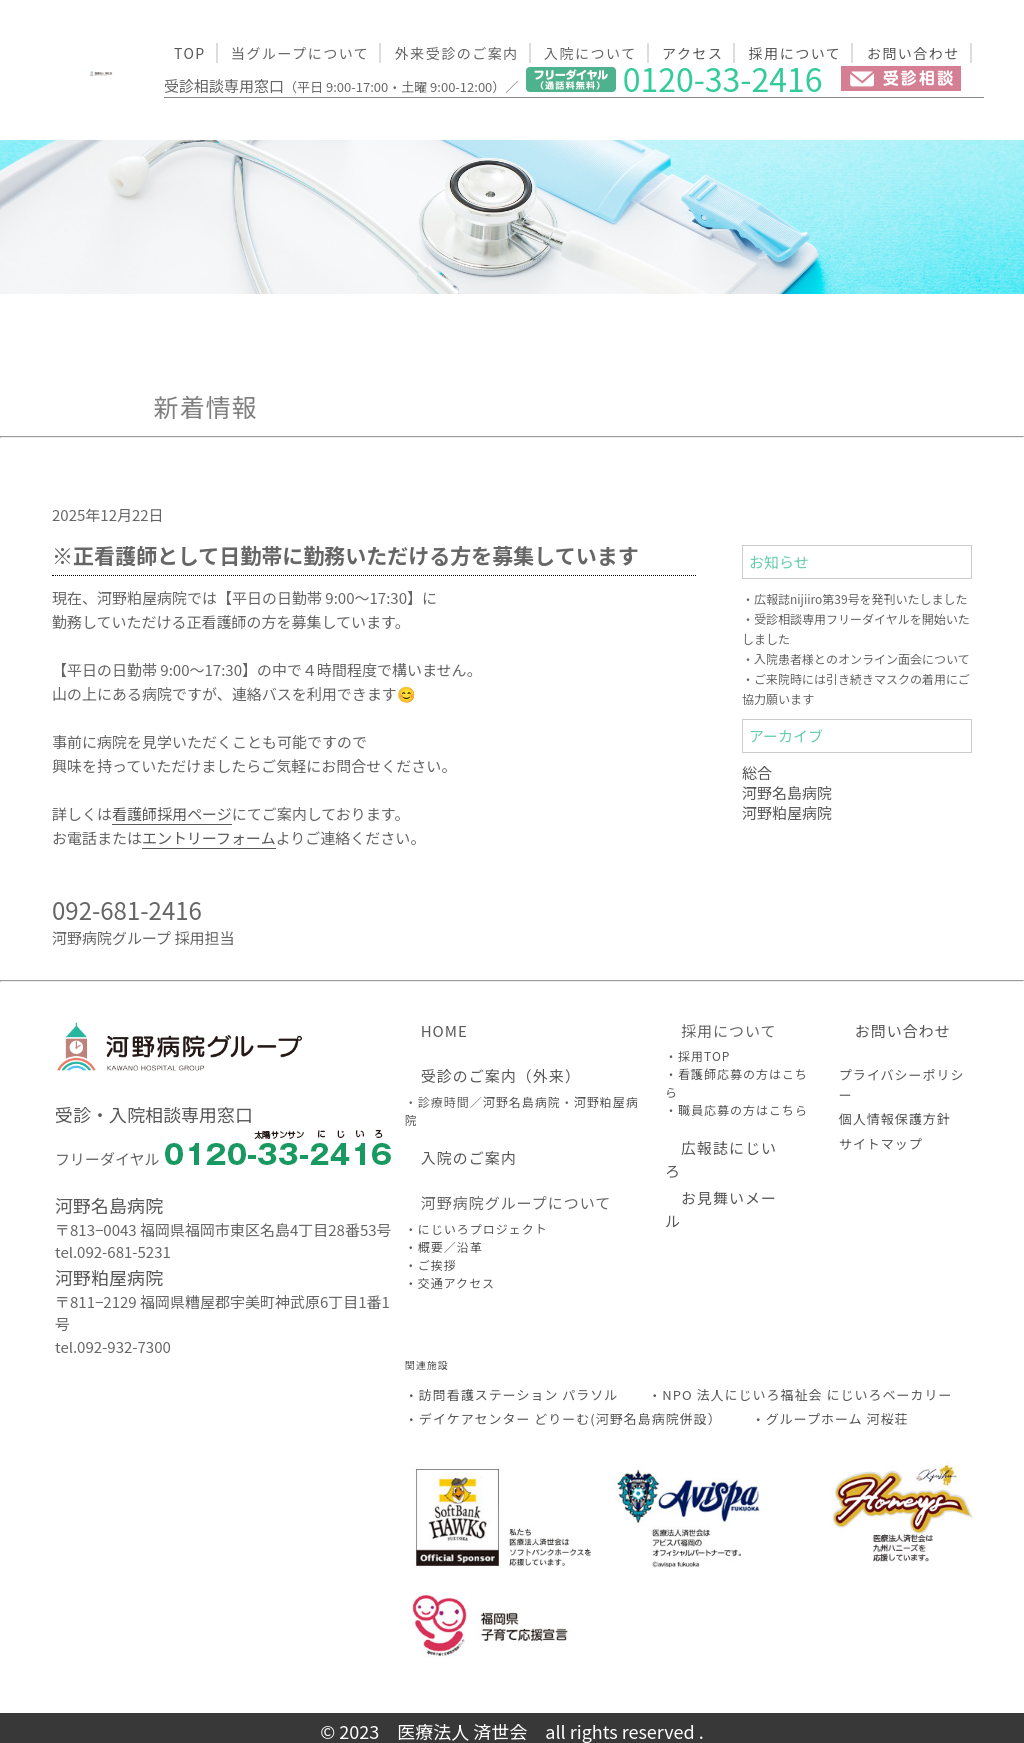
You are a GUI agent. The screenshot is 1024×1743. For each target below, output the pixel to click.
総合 (757, 772)
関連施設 (427, 1364)
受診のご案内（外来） (501, 1075)
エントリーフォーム (209, 837)
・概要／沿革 (444, 1246)
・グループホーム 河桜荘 (830, 1418)
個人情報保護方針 (895, 1118)
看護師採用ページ (172, 813)
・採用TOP (697, 1055)
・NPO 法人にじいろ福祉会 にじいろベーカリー (800, 1394)
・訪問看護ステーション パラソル (512, 1394)
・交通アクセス (450, 1282)
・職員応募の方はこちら (736, 1109)
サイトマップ (881, 1143)
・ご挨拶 (431, 1264)
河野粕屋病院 (787, 812)
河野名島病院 (787, 792)
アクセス (692, 53)
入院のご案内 (469, 1157)
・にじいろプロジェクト (476, 1228)
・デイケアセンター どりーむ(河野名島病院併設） (563, 1418)
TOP (190, 53)
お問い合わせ (913, 53)
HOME (444, 1030)
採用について (795, 53)
